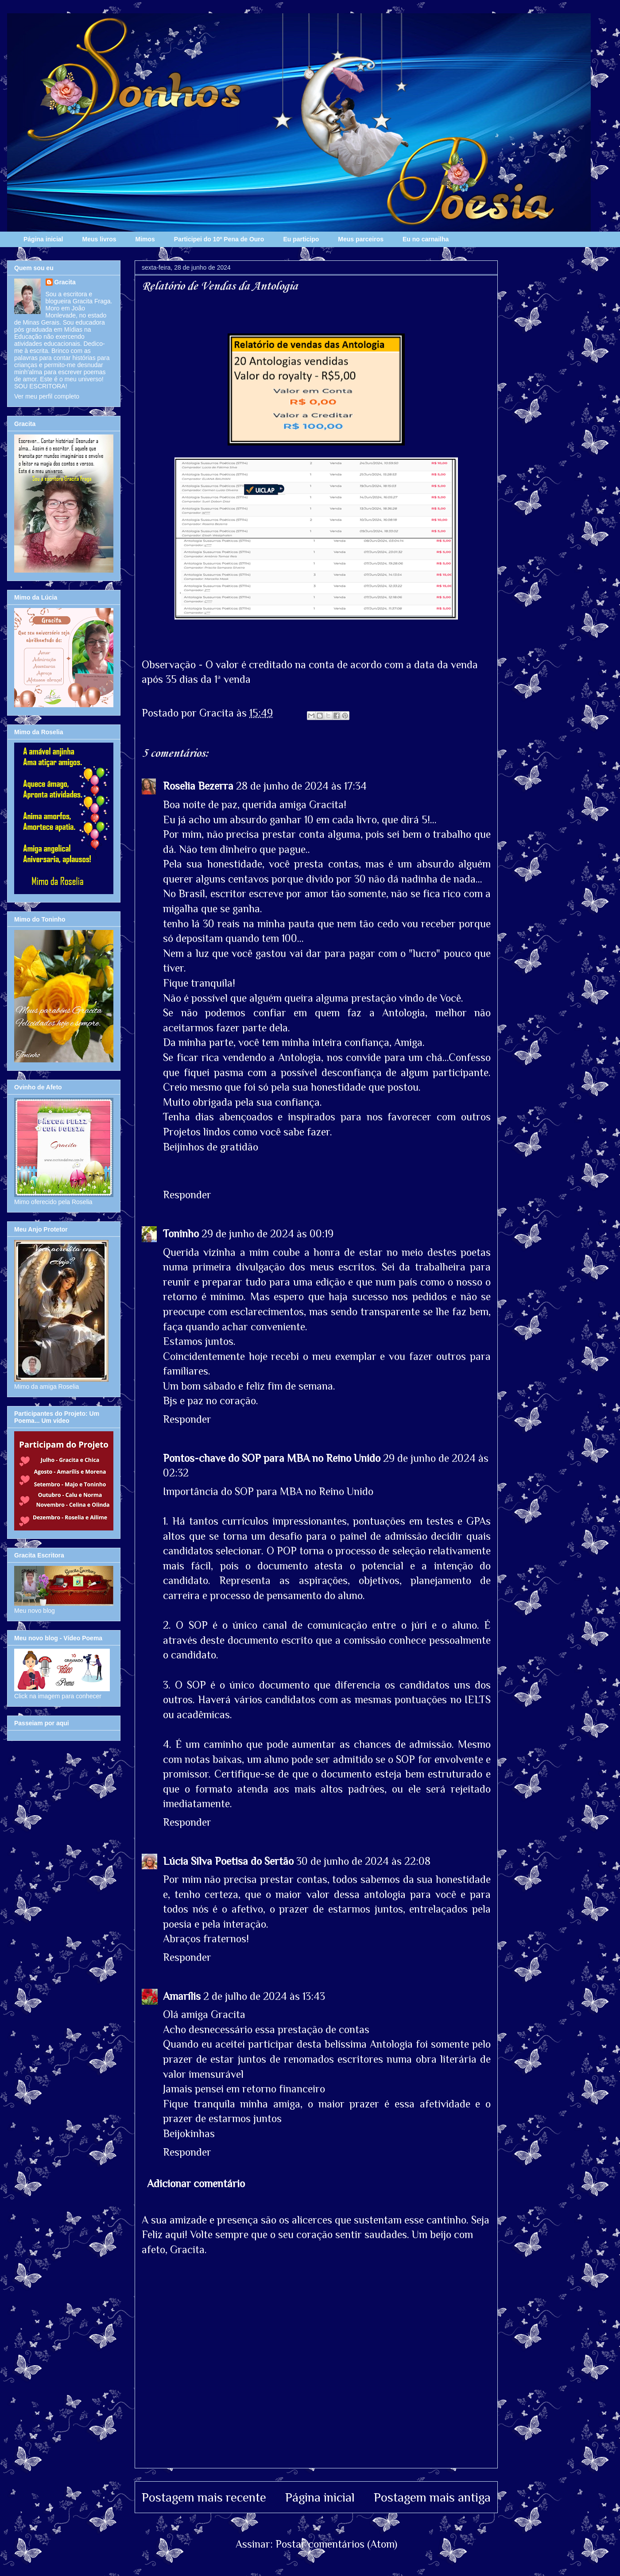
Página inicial (43, 239)
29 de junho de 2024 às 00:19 (267, 1234)
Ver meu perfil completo (46, 396)
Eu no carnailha (426, 239)
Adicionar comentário (196, 2183)
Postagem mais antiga (432, 2497)
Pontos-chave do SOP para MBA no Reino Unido (271, 1458)
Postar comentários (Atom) (336, 2544)
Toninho (181, 1234)
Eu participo (301, 239)
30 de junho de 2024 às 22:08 (363, 1861)
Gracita (65, 282)
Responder (187, 1195)
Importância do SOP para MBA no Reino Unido (268, 1491)
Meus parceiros (361, 239)
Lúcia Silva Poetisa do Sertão (228, 1861)
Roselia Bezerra (198, 786)
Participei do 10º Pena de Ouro (219, 239)
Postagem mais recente (204, 2497)
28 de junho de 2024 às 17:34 (301, 786)
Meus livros (99, 239)
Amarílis (182, 1996)
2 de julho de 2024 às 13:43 (264, 1996)
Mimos (145, 239)
